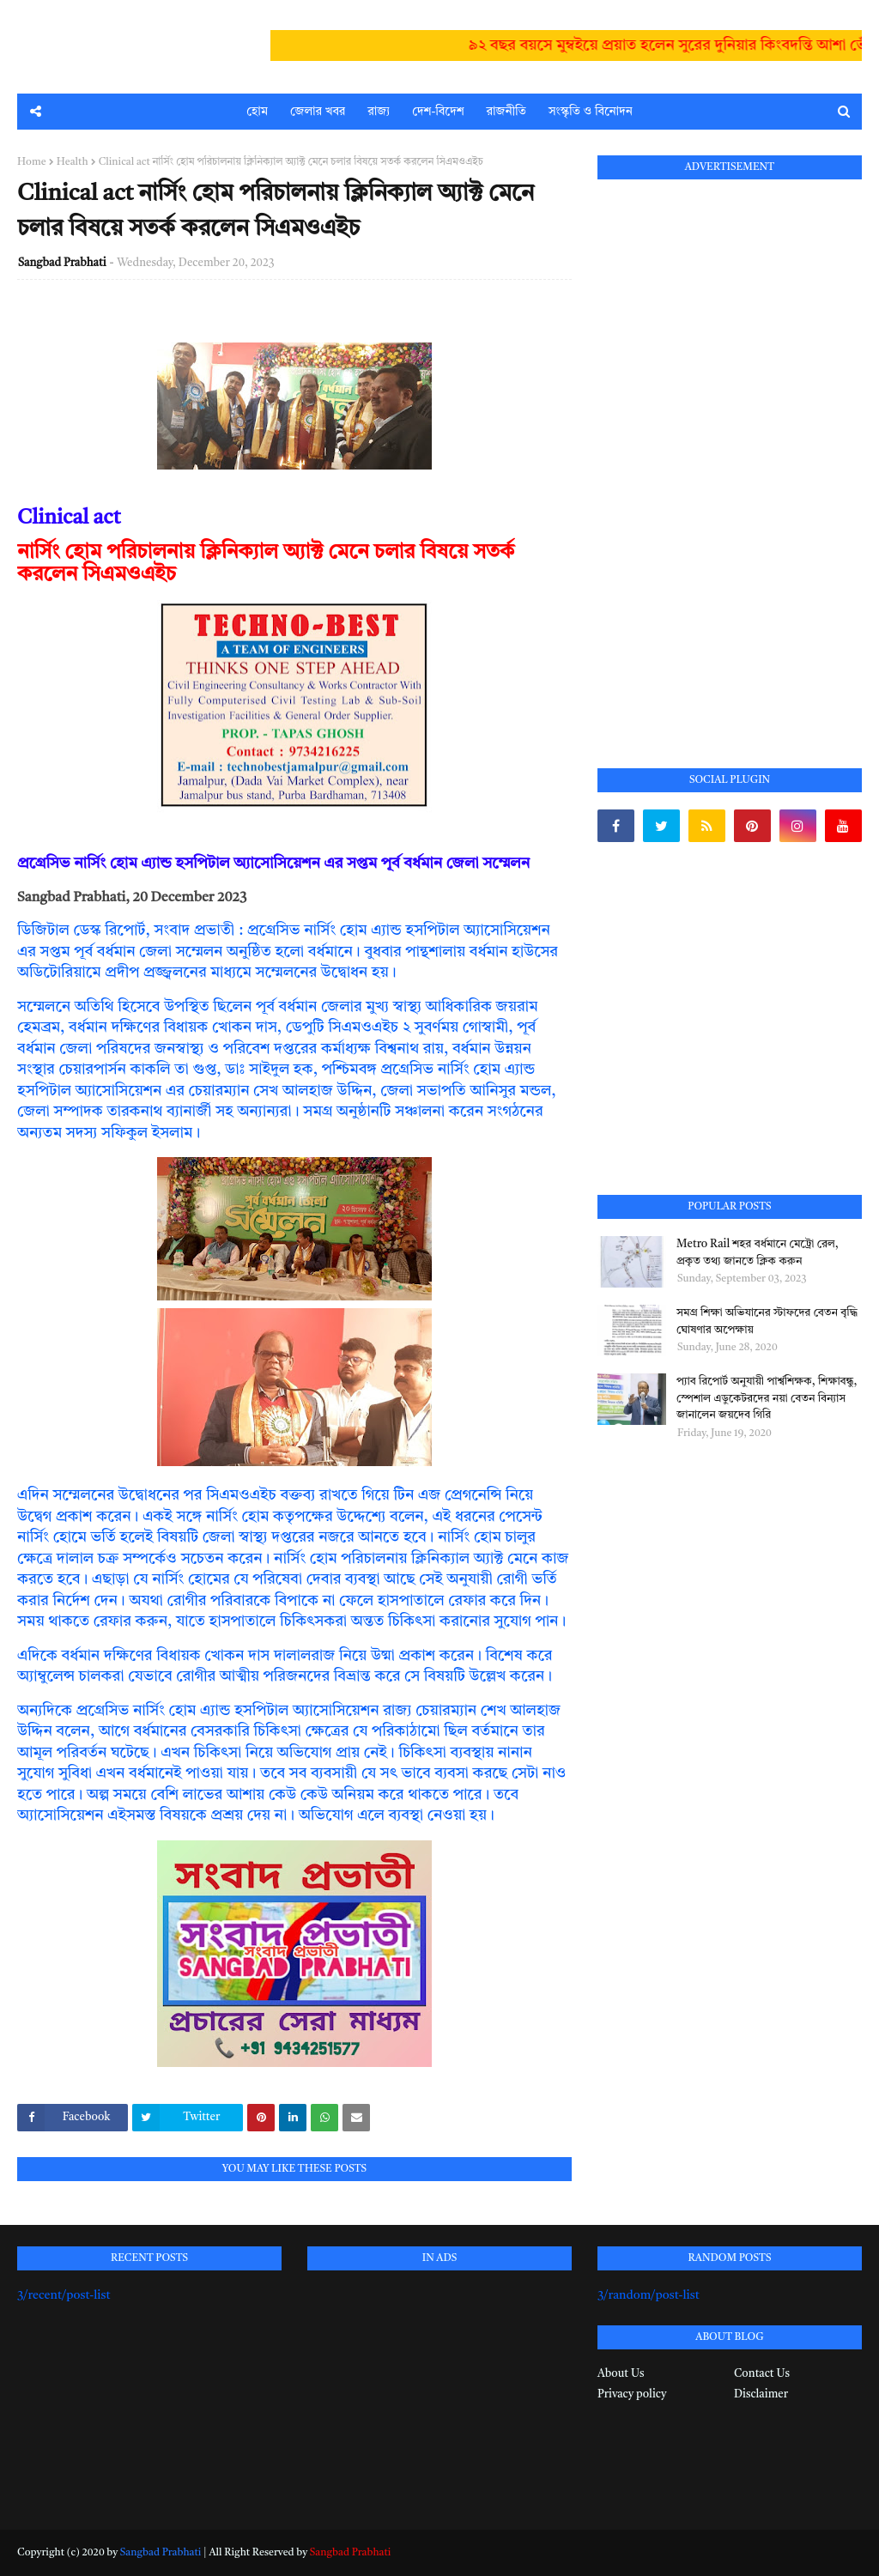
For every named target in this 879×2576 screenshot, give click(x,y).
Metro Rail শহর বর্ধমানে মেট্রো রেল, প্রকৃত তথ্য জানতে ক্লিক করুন (757, 1253)
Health (72, 162)
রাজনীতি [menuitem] (506, 112)
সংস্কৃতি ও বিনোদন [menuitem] (591, 112)
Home (31, 162)
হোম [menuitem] (257, 112)
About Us (620, 2373)
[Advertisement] (726, 454)
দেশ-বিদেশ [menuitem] (438, 112)
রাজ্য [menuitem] (378, 112)
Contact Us (762, 2373)
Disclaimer (761, 2394)
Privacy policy (631, 2394)
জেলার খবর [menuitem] (317, 112)
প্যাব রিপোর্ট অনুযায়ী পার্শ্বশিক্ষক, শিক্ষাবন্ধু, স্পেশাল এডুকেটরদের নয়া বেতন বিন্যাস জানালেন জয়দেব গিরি (766, 1398)
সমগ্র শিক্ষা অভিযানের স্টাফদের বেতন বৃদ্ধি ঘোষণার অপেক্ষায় (767, 1321)
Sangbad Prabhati (62, 263)
